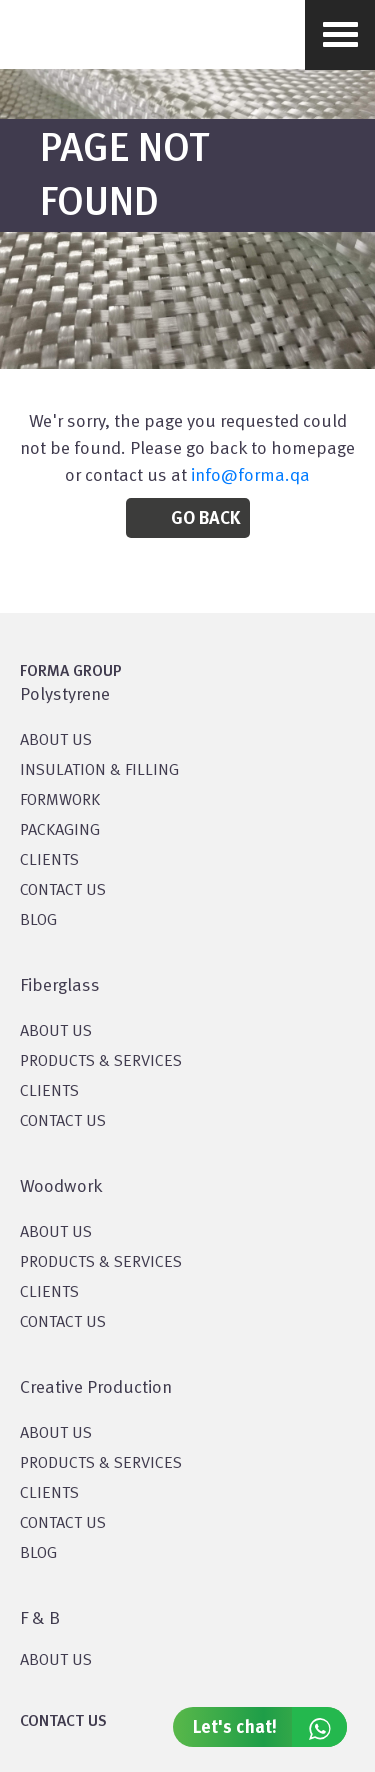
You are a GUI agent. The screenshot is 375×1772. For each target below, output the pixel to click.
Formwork (60, 801)
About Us (56, 1032)
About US (56, 741)
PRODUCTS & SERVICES (101, 1062)
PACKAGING (60, 831)
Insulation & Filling (99, 771)
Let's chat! (270, 1727)
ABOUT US (56, 1661)
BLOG (38, 921)
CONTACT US (63, 891)
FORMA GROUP (71, 672)
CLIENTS (49, 861)
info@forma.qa (250, 476)
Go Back (205, 519)
